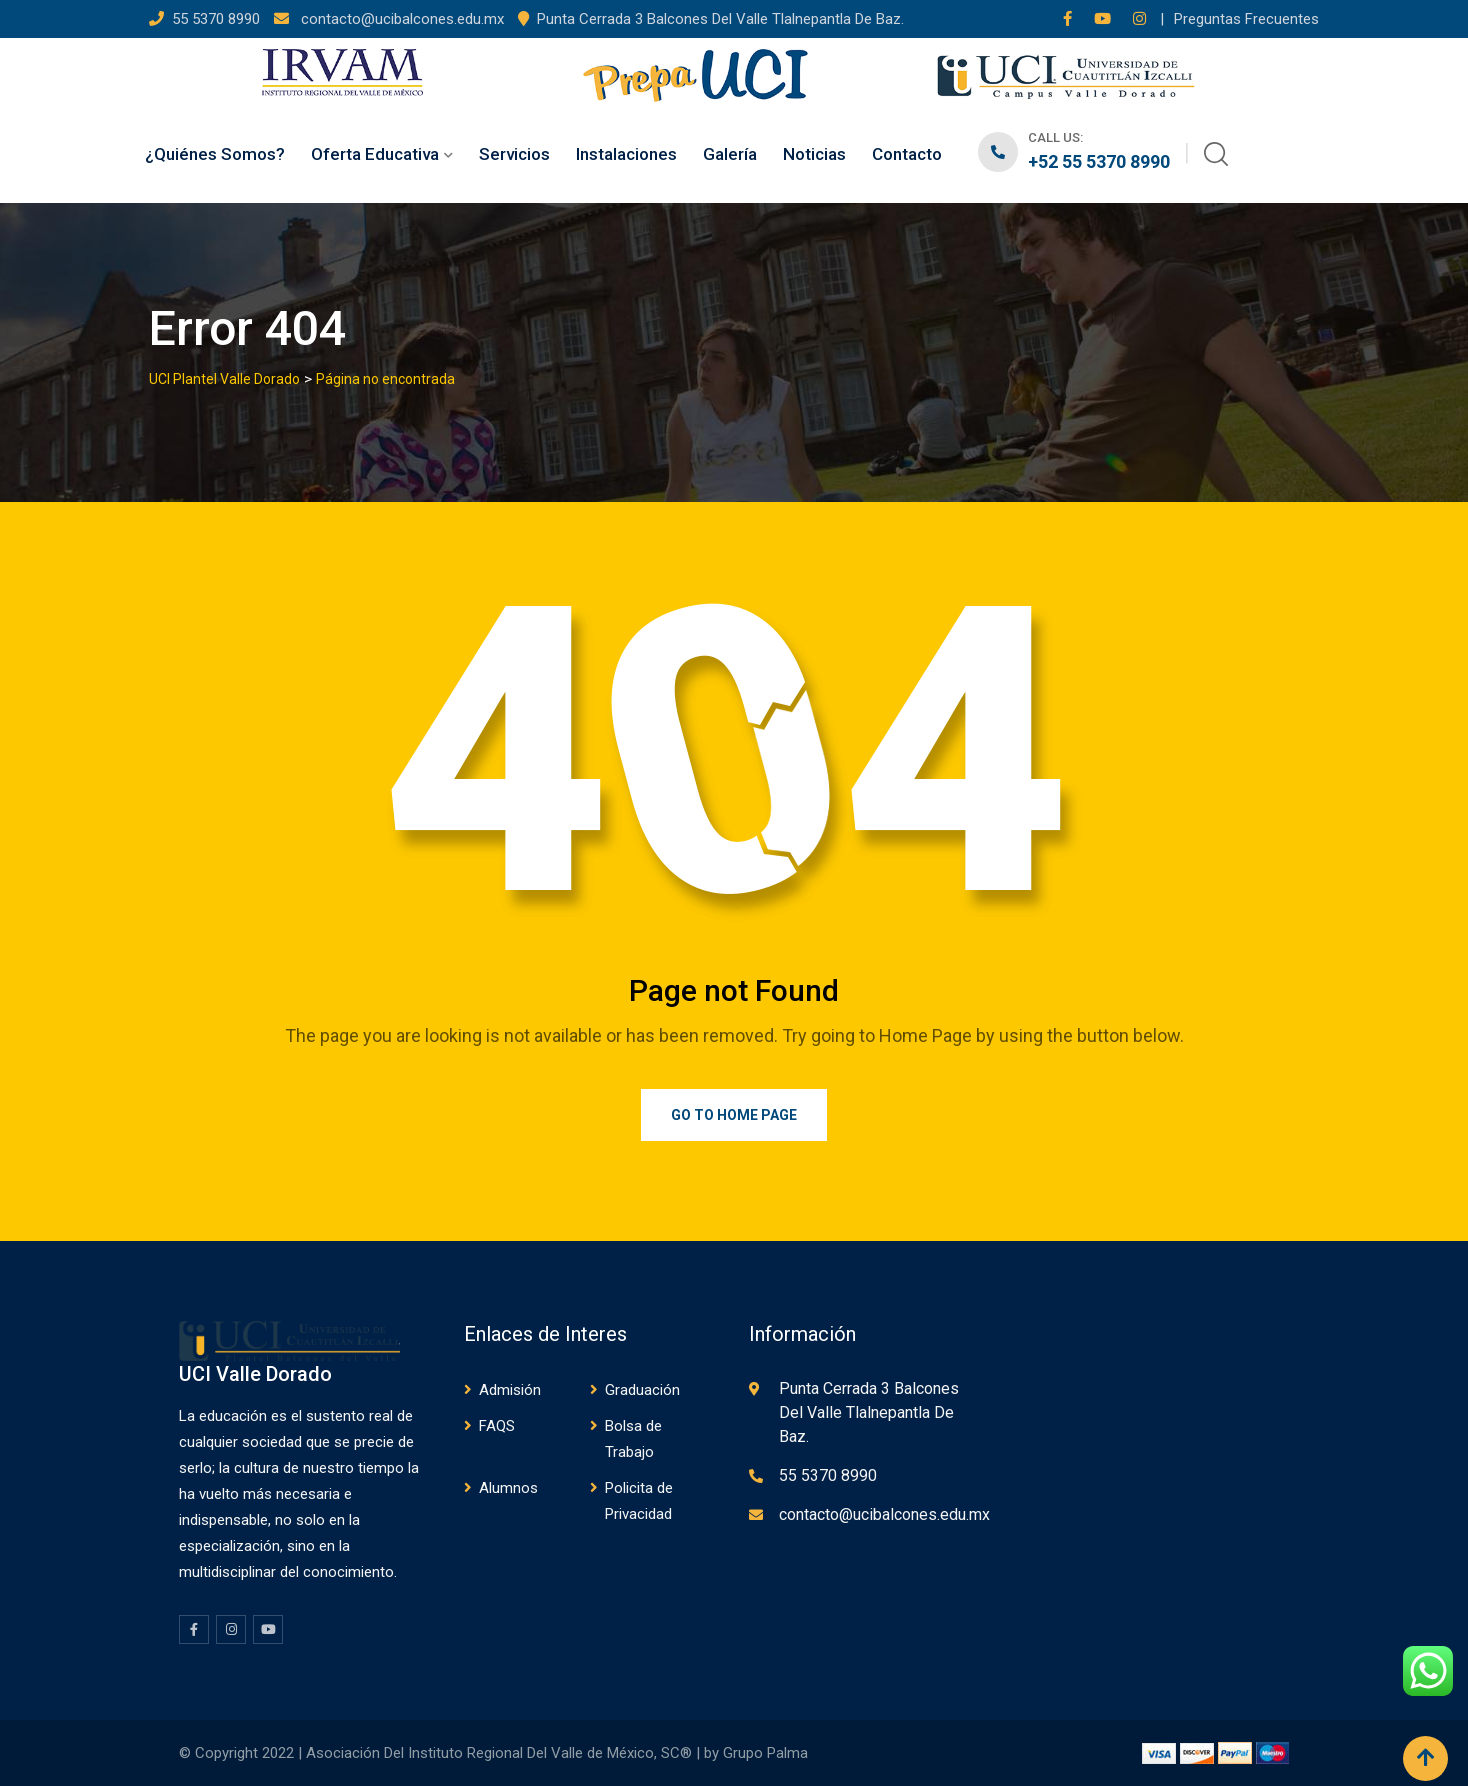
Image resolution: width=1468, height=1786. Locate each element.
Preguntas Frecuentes (1246, 19)
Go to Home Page (734, 1115)
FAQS (497, 1426)
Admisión (510, 1390)
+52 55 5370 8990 (1099, 161)
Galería (730, 154)
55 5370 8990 (218, 19)
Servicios (514, 154)
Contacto (907, 154)
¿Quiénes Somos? (215, 154)
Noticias (814, 154)
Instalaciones (626, 154)
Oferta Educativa (375, 154)
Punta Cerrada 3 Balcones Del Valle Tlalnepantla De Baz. (720, 19)
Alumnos (508, 1488)
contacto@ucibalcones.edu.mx (400, 19)
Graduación (642, 1390)
